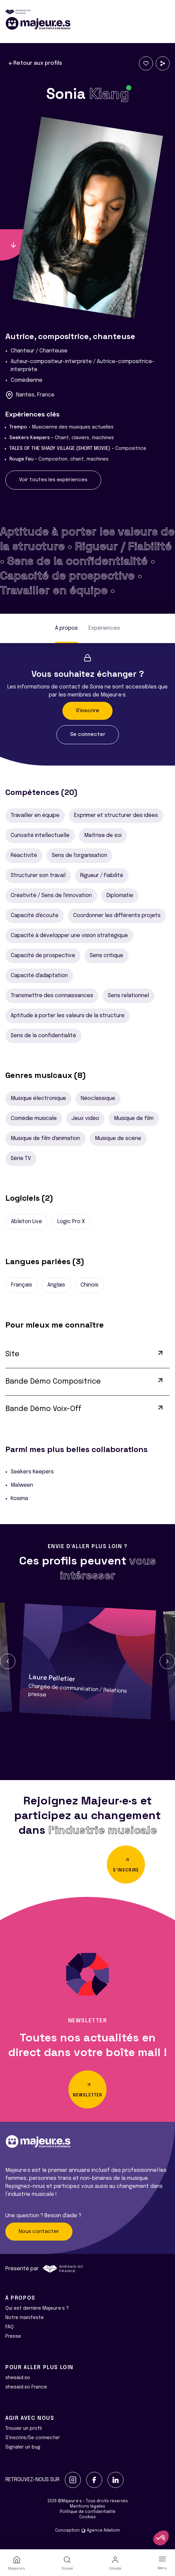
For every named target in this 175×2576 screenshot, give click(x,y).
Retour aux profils (35, 63)
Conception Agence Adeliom (87, 2531)
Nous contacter (39, 2231)
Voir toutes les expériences (53, 480)
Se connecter (87, 734)
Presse (13, 2336)
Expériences (104, 628)
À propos (66, 628)
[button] (7, 1661)
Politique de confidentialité (88, 2512)
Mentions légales (87, 2507)
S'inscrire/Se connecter (32, 2438)
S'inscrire (87, 710)
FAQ (9, 2327)
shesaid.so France (26, 2387)
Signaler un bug (22, 2447)
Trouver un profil (23, 2428)
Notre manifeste (24, 2317)
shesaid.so (17, 2377)
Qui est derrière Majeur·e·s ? (37, 2308)
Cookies (87, 2517)
